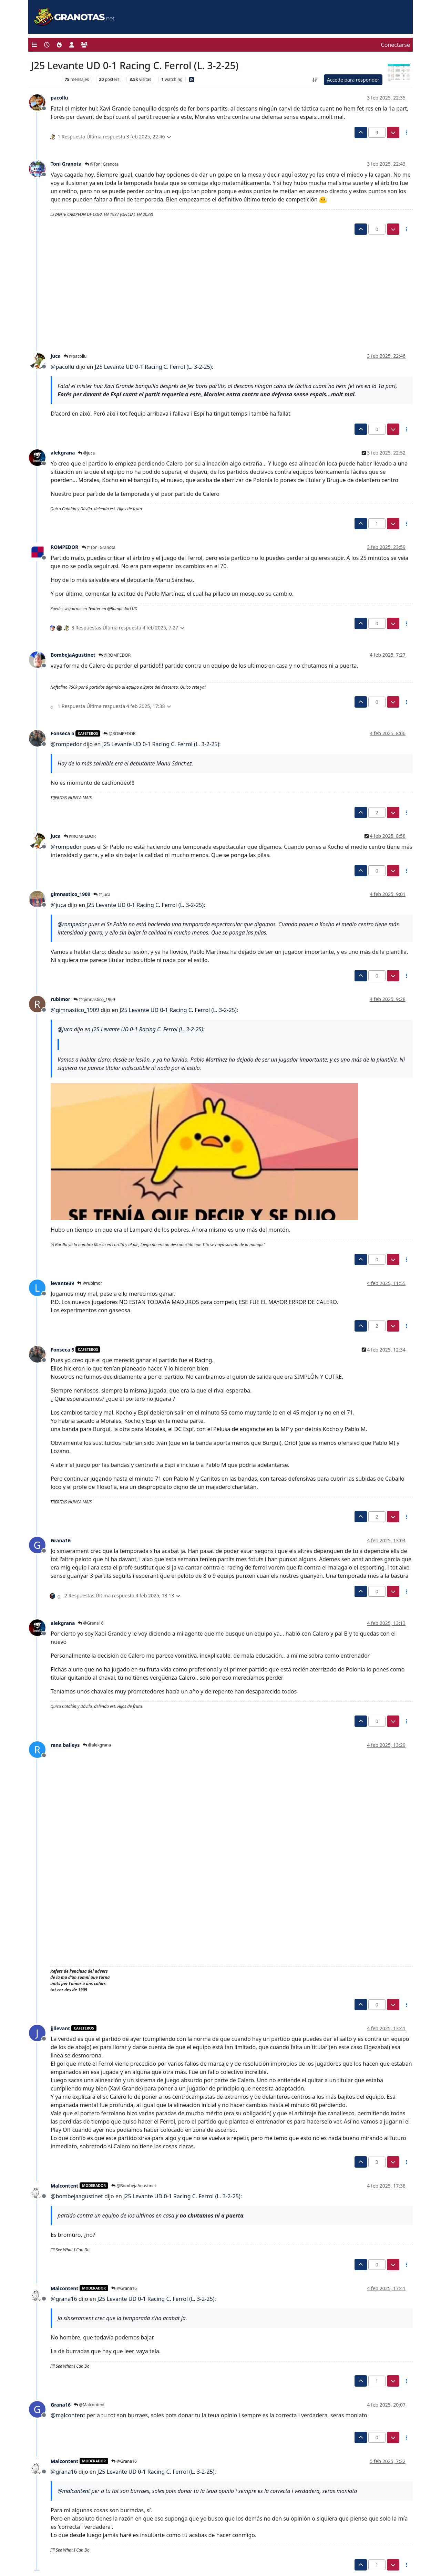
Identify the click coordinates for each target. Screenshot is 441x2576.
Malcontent (64, 2185)
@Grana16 (90, 1623)
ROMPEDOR (65, 547)
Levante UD (45, 79)
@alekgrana (97, 1745)
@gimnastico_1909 (94, 999)
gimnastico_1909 (70, 894)
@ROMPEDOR (115, 655)
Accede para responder (353, 79)
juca (56, 356)
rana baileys (65, 1745)
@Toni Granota (102, 164)
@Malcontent (89, 2405)
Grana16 (61, 1540)
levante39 (62, 1283)
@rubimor (89, 1283)
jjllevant (60, 2028)
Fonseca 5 (62, 733)
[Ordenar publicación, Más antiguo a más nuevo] (315, 79)
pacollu (59, 97)
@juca (86, 453)
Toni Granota (66, 163)
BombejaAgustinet (73, 654)
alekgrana (63, 452)
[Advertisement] (216, 286)
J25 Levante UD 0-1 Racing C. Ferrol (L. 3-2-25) (153, 367)
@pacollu (75, 356)
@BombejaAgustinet (133, 2186)
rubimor (60, 999)
